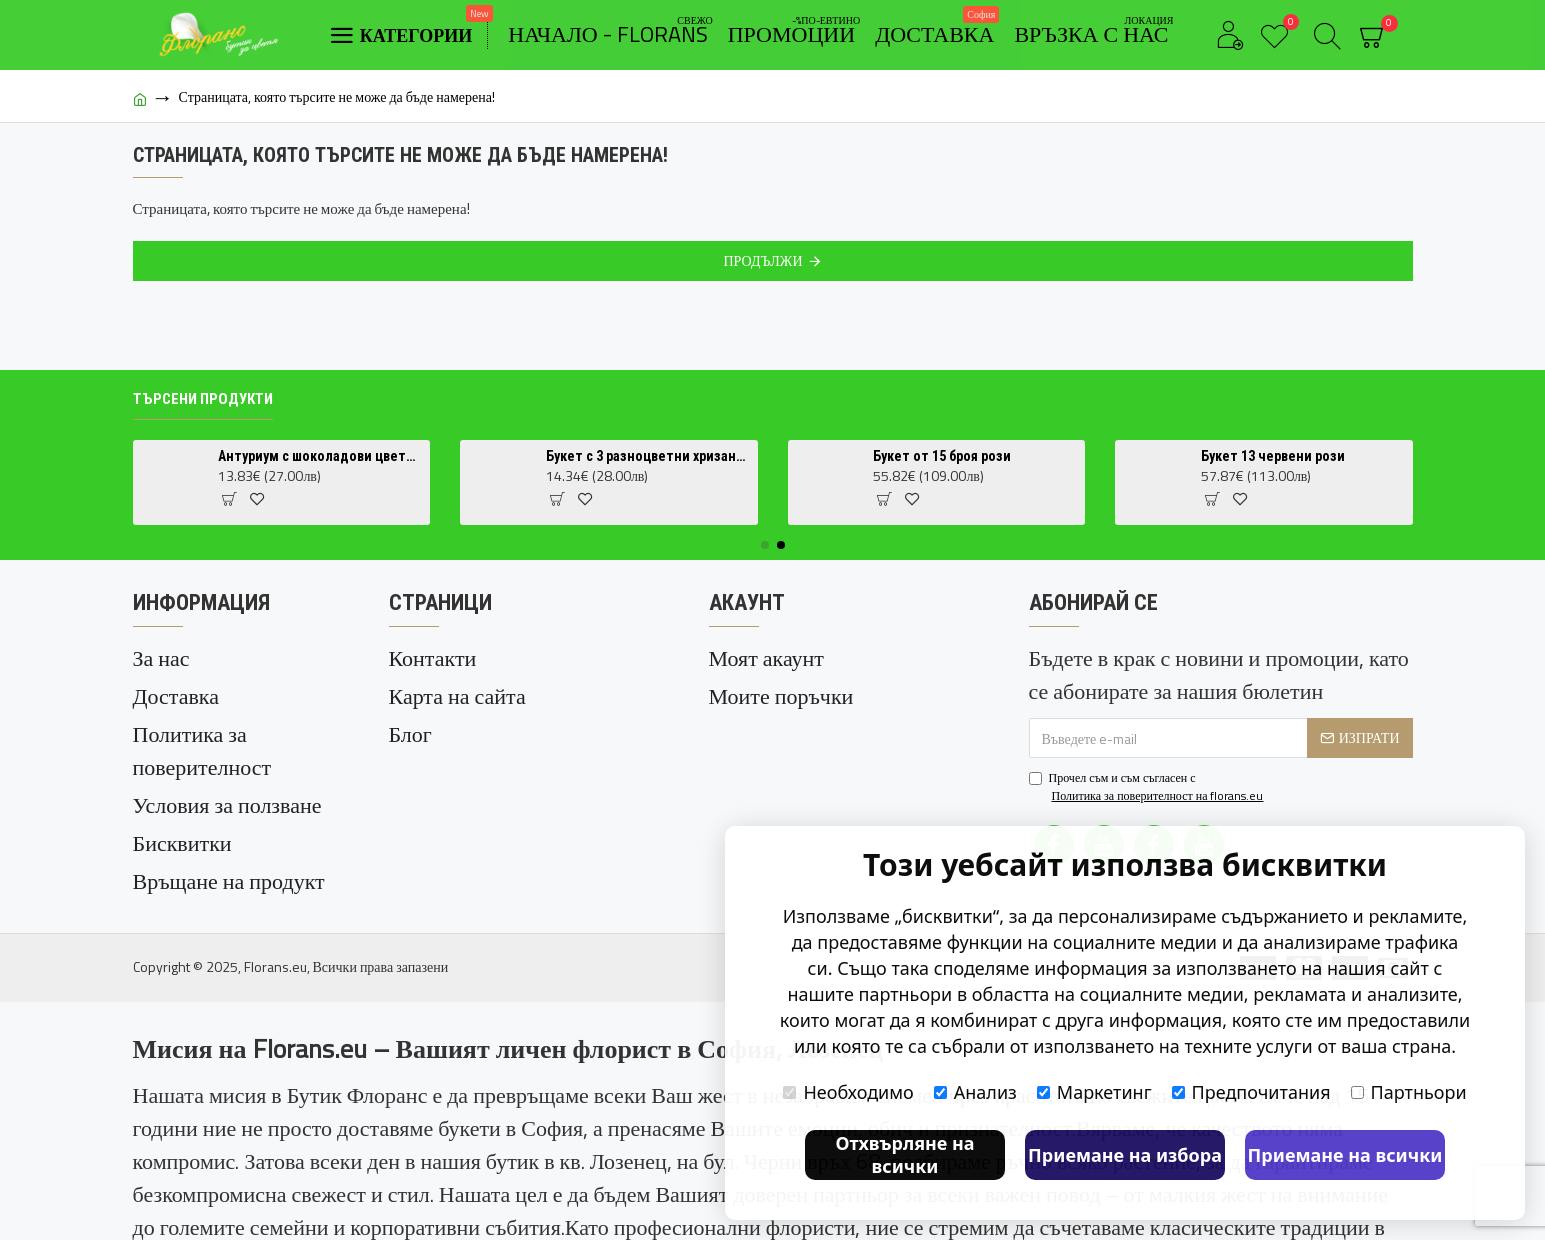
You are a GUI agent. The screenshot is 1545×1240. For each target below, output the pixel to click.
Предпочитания (1251, 1092)
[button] (765, 545)
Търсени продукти (203, 399)
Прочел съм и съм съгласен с (1148, 787)
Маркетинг (1094, 1092)
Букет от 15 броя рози (942, 456)
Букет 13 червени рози (1273, 456)
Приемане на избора (1125, 1155)
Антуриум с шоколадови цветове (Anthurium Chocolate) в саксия (320, 456)
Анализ (975, 1092)
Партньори (1409, 1092)
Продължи (762, 260)
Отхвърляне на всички (904, 1154)
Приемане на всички (1345, 1155)
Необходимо (848, 1092)
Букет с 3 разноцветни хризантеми (648, 456)
